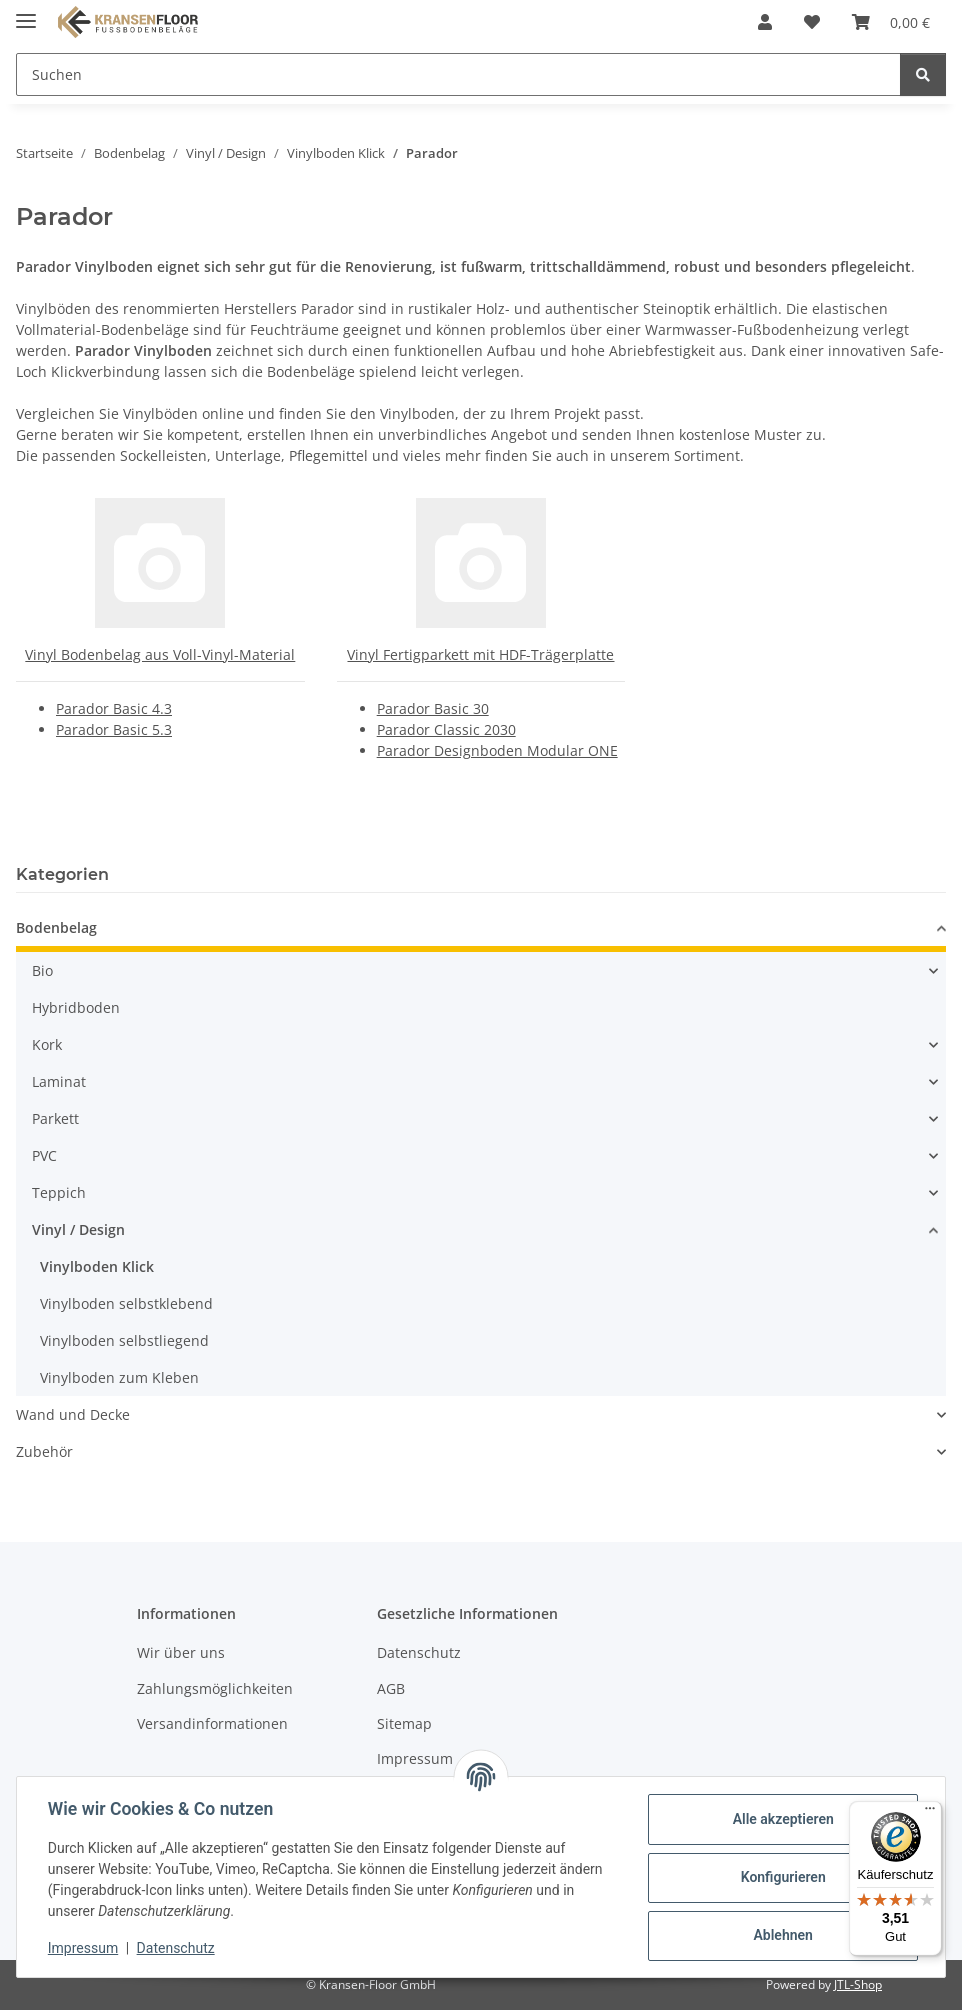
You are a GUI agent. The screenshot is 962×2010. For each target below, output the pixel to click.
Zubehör (44, 1451)
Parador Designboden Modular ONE (497, 750)
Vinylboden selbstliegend (124, 1340)
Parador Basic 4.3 (114, 708)
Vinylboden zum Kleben (119, 1377)
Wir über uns (181, 1652)
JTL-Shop (858, 1984)
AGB (391, 1688)
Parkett (55, 1118)
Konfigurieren (781, 1877)
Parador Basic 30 (433, 708)
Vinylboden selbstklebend (126, 1303)
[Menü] (930, 1813)
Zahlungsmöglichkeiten (215, 1688)
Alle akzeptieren (781, 1819)
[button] (765, 22)
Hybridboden (76, 1007)
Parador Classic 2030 (446, 729)
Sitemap (404, 1723)
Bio (42, 970)
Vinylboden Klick (97, 1266)
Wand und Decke (73, 1414)
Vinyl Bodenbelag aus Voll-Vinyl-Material (160, 654)
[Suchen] (923, 74)
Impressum (84, 1948)
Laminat (59, 1081)
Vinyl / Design (78, 1229)
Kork (47, 1044)
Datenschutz (177, 1948)
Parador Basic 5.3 (114, 729)
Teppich (59, 1192)
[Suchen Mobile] (458, 74)
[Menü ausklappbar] (26, 12)
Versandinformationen (212, 1723)
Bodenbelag (56, 927)
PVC (44, 1155)
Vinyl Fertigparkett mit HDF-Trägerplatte (480, 654)
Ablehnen (781, 1935)
